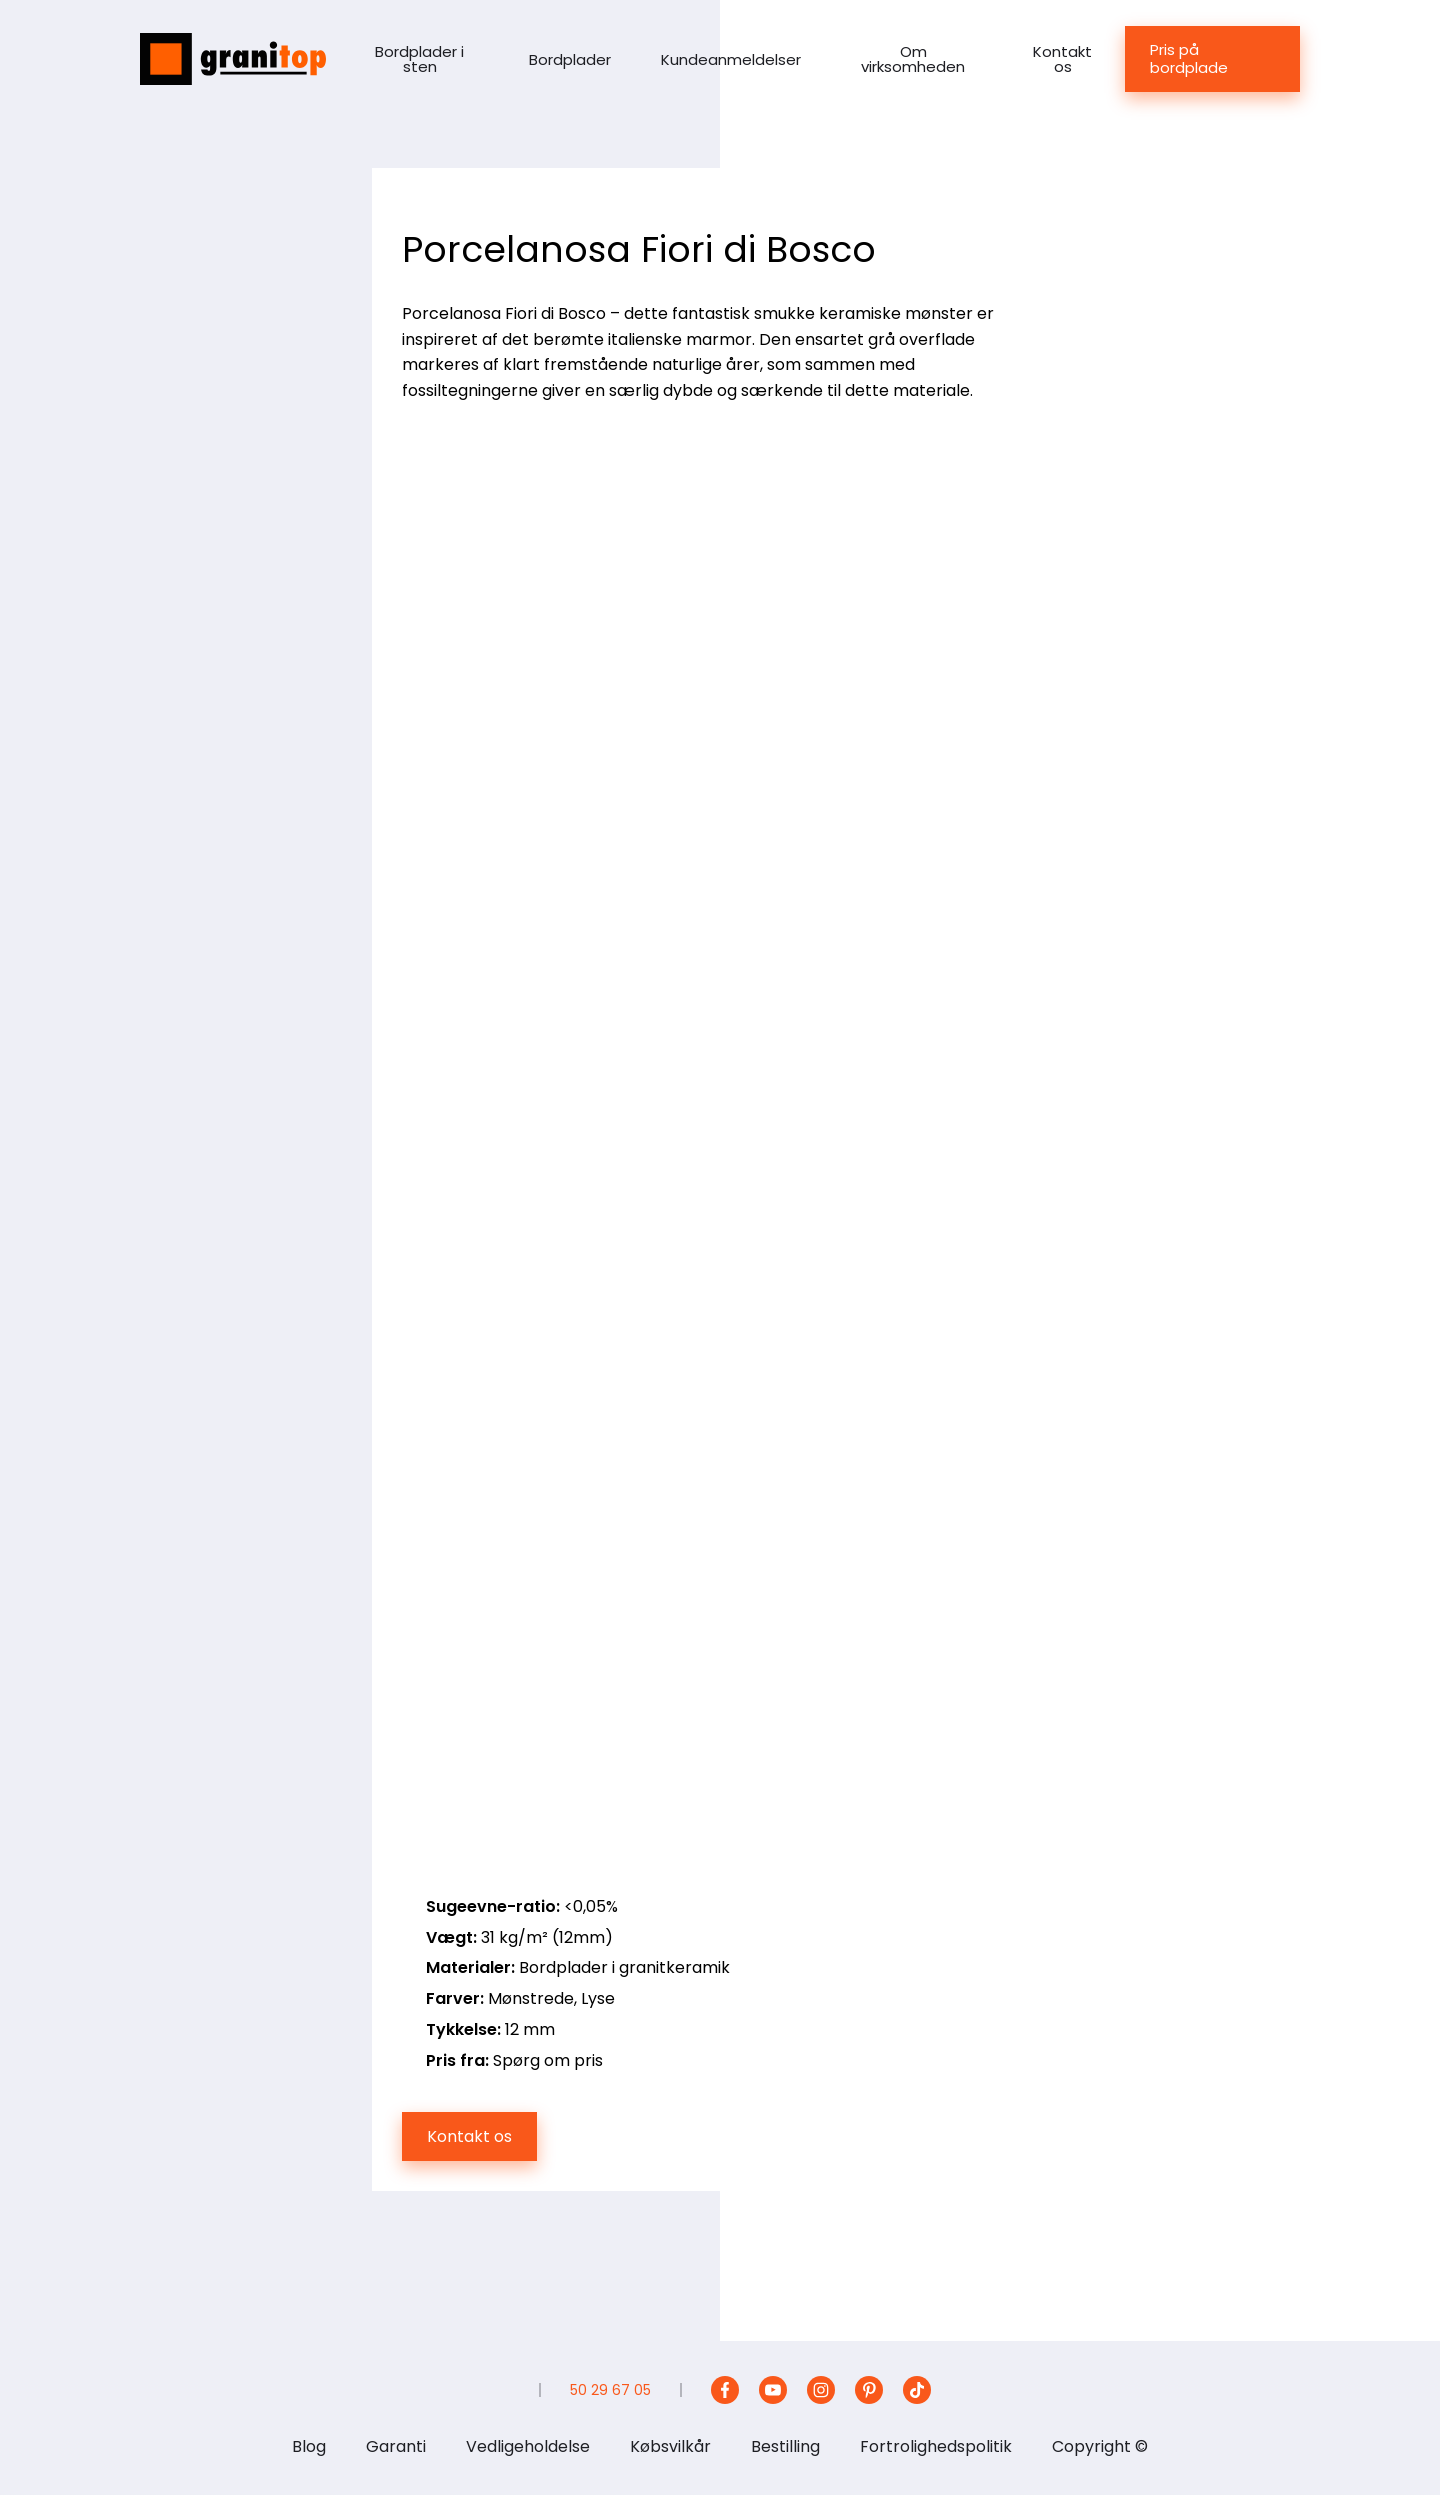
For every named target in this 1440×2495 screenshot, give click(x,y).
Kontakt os (1062, 59)
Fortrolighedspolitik (936, 2446)
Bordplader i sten (419, 59)
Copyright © (1100, 2446)
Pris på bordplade (1189, 58)
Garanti (396, 2446)
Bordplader (570, 59)
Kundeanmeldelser (731, 59)
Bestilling (785, 2446)
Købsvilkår (670, 2446)
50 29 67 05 (610, 2390)
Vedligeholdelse (528, 2446)
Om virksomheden (913, 59)
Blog (309, 2446)
